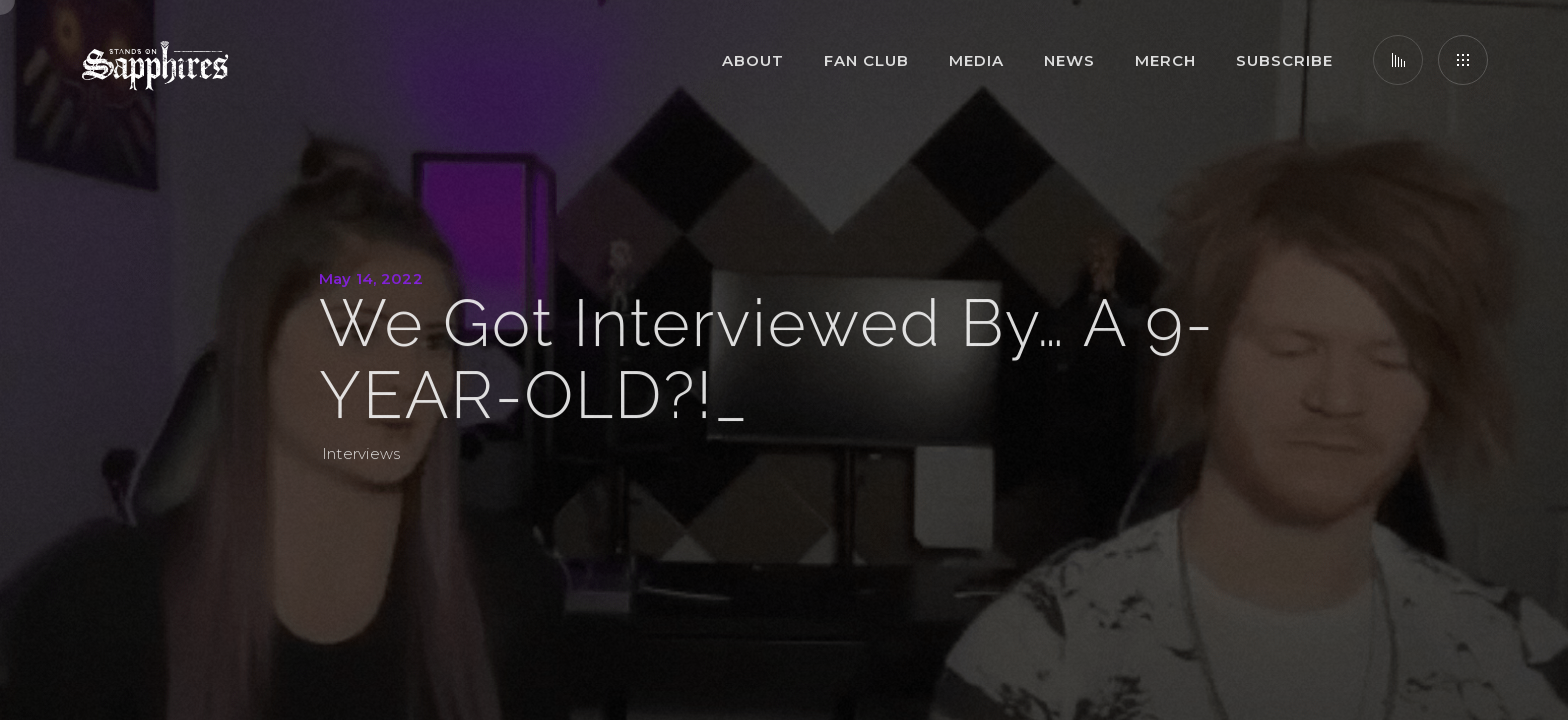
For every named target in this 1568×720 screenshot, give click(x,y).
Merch (1165, 60)
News (1069, 60)
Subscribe (1284, 60)
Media (976, 60)
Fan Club (866, 60)
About (753, 60)
